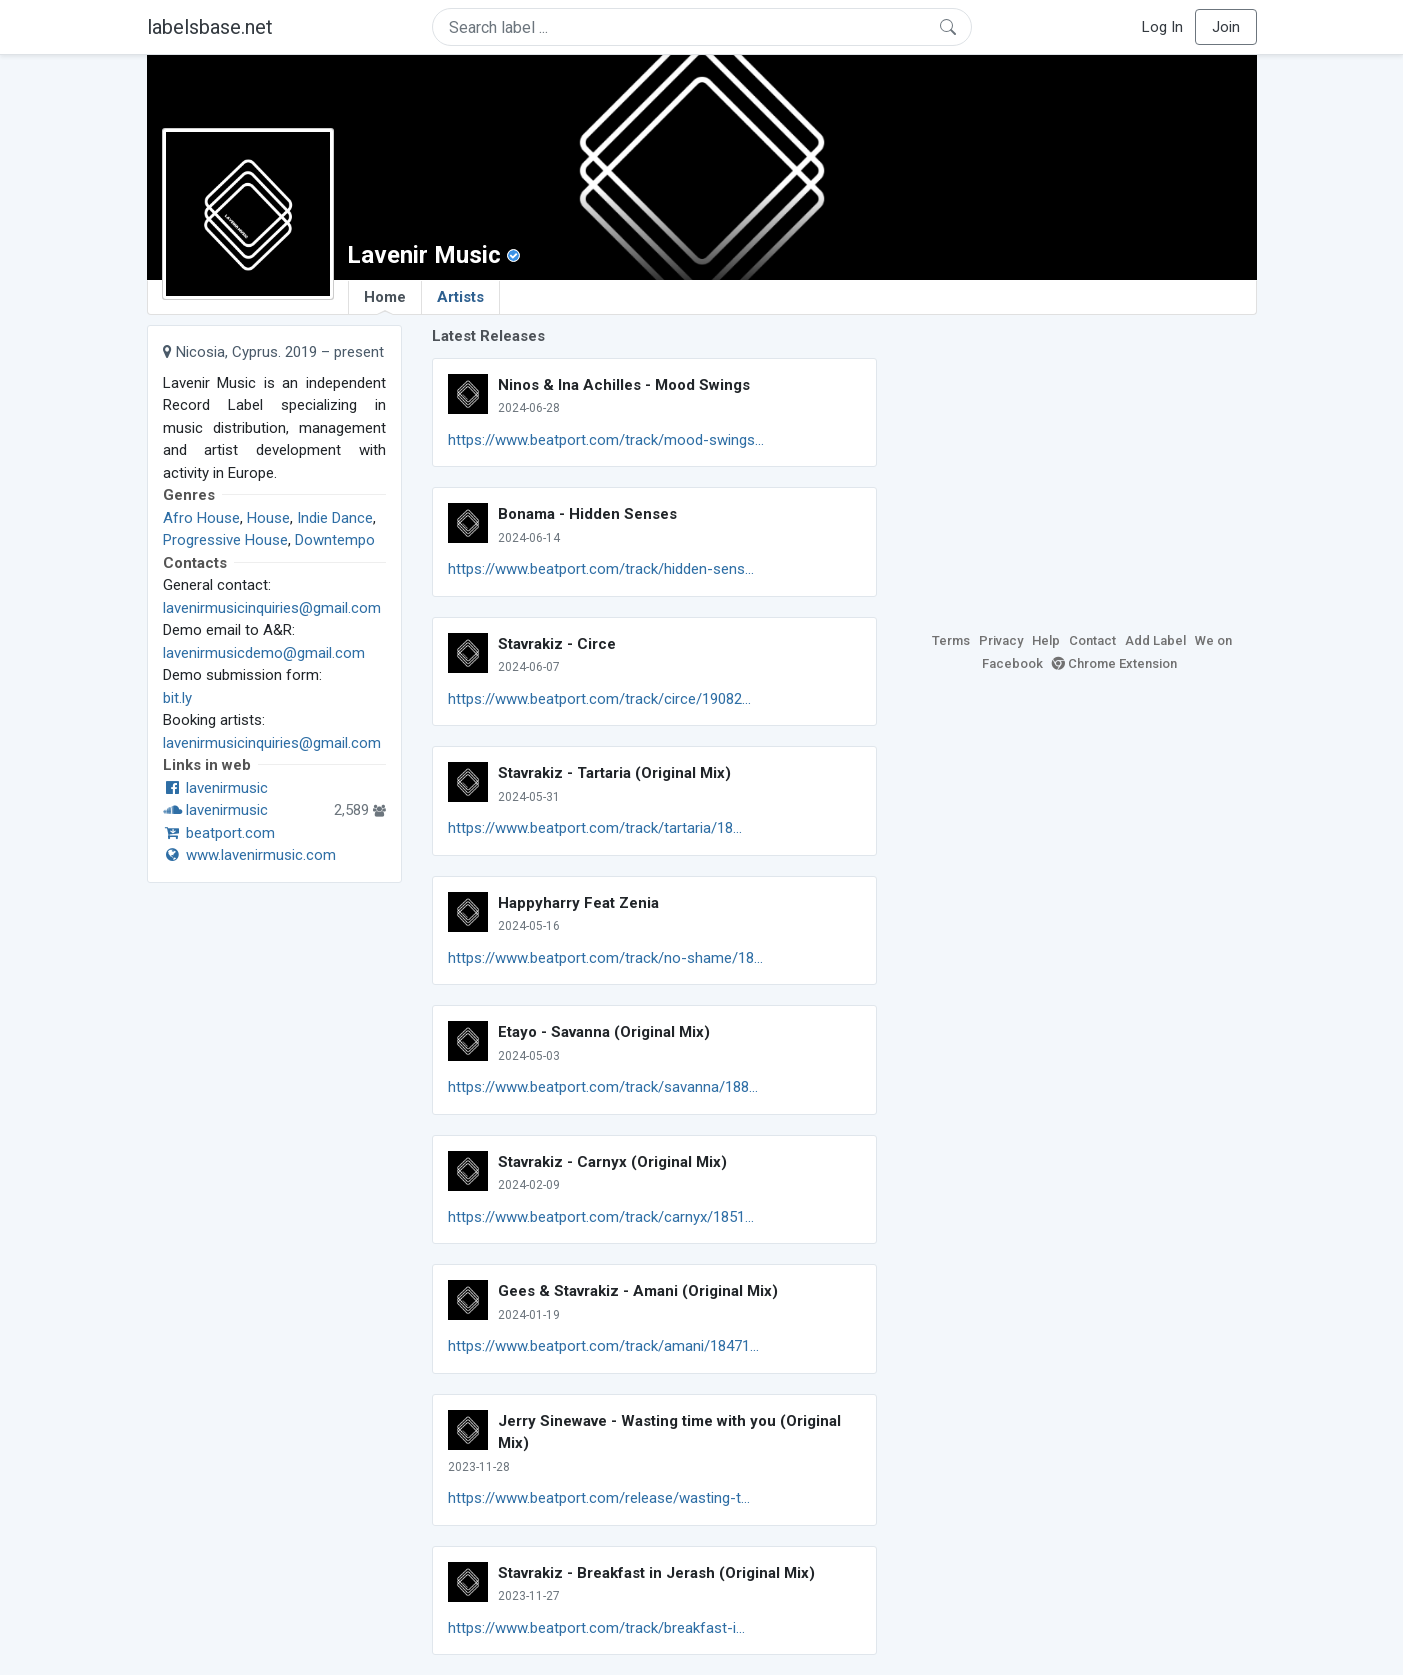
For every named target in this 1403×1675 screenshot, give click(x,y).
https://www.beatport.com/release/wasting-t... (599, 1498)
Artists (460, 297)
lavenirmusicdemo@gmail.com (264, 653)
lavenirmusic (215, 788)
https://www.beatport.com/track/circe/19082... (599, 699)
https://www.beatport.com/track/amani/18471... (603, 1346)
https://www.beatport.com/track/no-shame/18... (605, 958)
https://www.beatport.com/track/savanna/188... (603, 1087)
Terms (951, 640)
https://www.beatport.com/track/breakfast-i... (596, 1628)
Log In (1162, 27)
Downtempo (335, 540)
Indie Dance (335, 518)
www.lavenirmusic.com (249, 855)
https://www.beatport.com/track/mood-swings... (606, 440)
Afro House (201, 518)
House (268, 518)
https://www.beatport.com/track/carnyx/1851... (601, 1217)
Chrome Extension (1114, 663)
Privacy (1001, 640)
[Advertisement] (1082, 465)
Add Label (1155, 640)
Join (1226, 27)
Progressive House (225, 540)
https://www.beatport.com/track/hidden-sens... (601, 569)
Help (1046, 640)
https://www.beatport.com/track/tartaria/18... (595, 828)
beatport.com (219, 833)
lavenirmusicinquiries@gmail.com (272, 608)
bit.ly (177, 698)
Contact (1092, 640)
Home (385, 301)
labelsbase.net (210, 27)
